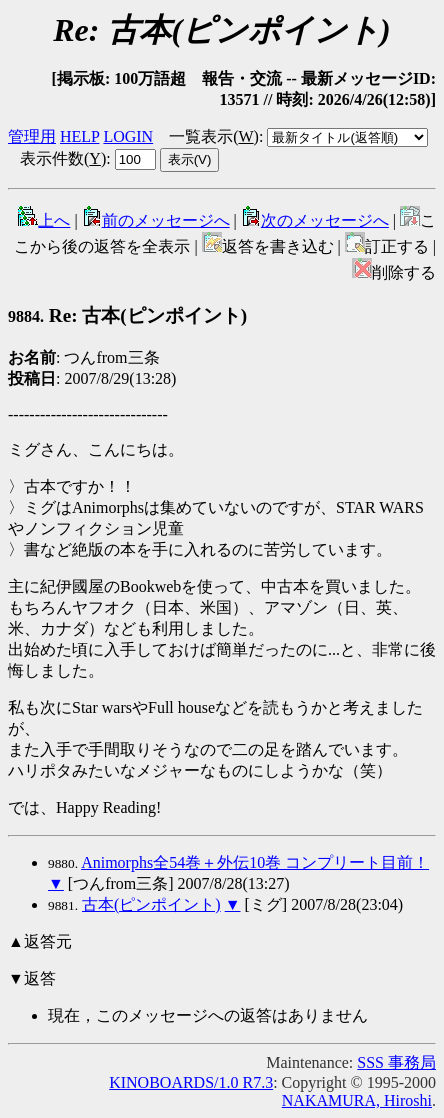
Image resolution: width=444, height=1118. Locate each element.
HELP (79, 136)
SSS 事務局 (396, 1062)
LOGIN (128, 136)
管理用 (32, 136)
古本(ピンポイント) (151, 904)
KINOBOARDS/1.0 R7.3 (191, 1082)
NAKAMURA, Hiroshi (357, 1100)
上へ (44, 220)
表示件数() (63, 158)
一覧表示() (214, 136)
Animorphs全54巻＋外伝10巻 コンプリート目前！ (255, 862)
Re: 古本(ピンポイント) (127, 315)
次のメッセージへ (315, 220)
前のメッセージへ (156, 220)
